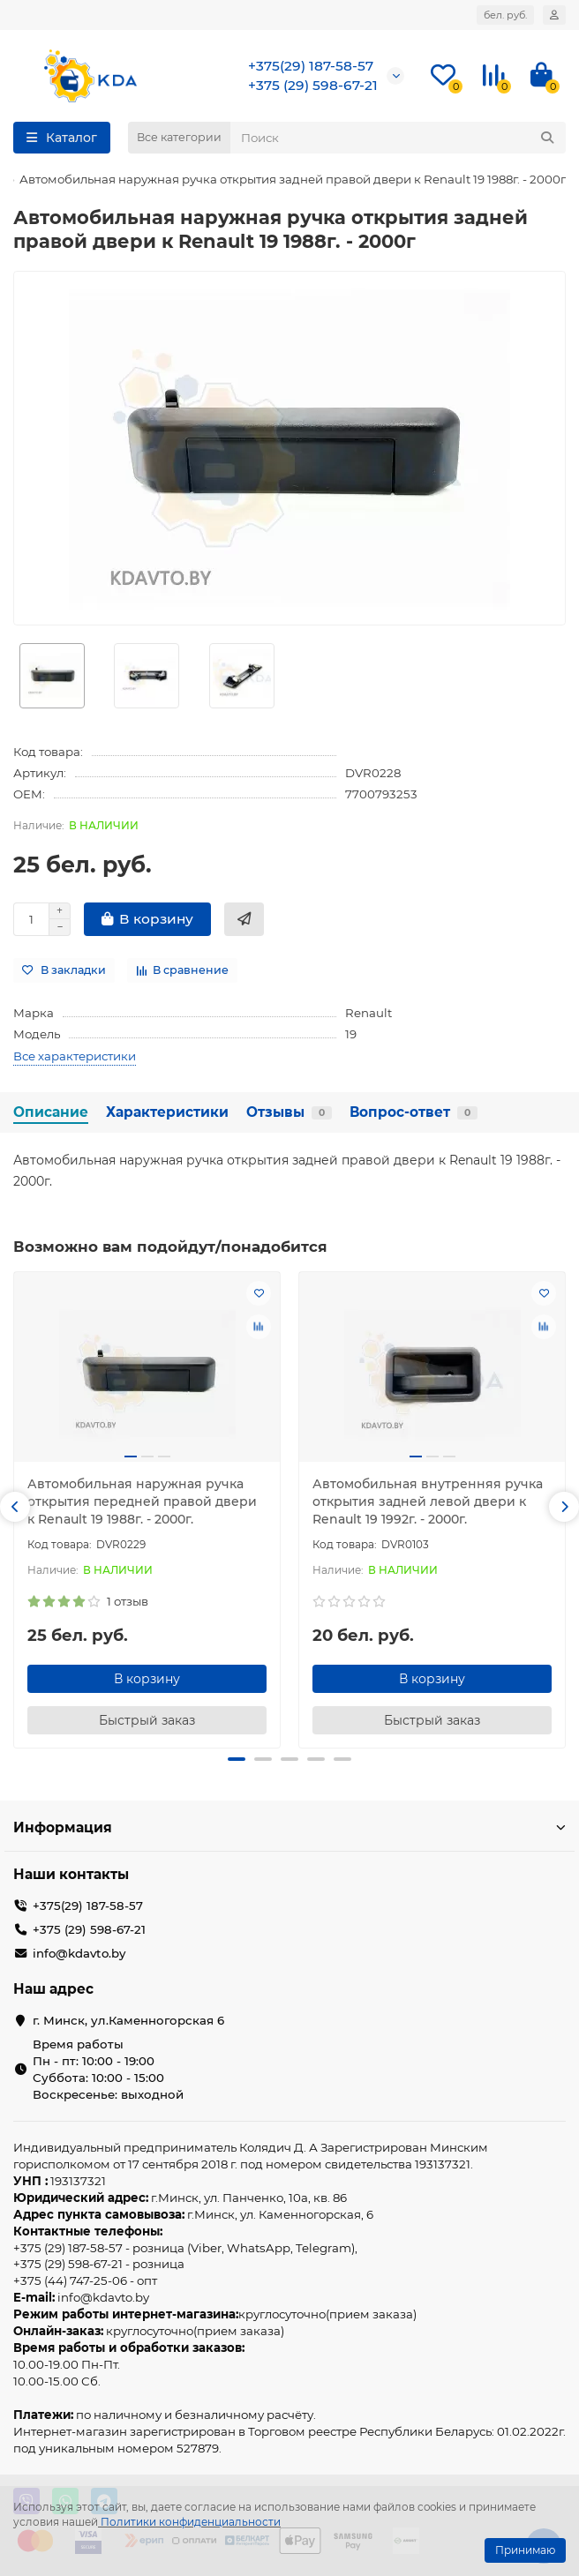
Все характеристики (74, 1056)
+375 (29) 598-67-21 (313, 85)
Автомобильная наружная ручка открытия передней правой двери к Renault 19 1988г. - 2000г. (142, 1501)
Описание (50, 1112)
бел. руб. (505, 15)
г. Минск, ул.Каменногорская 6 (128, 2020)
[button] (15, 1507)
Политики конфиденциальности (191, 2521)
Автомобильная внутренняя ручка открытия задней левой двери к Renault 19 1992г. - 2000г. (427, 1501)
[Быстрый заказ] (244, 919)
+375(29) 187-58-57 (310, 65)
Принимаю (525, 2550)
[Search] (398, 138)
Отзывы (289, 1112)
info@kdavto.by (79, 1953)
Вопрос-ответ (413, 1112)
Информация (289, 1827)
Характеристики (167, 1112)
